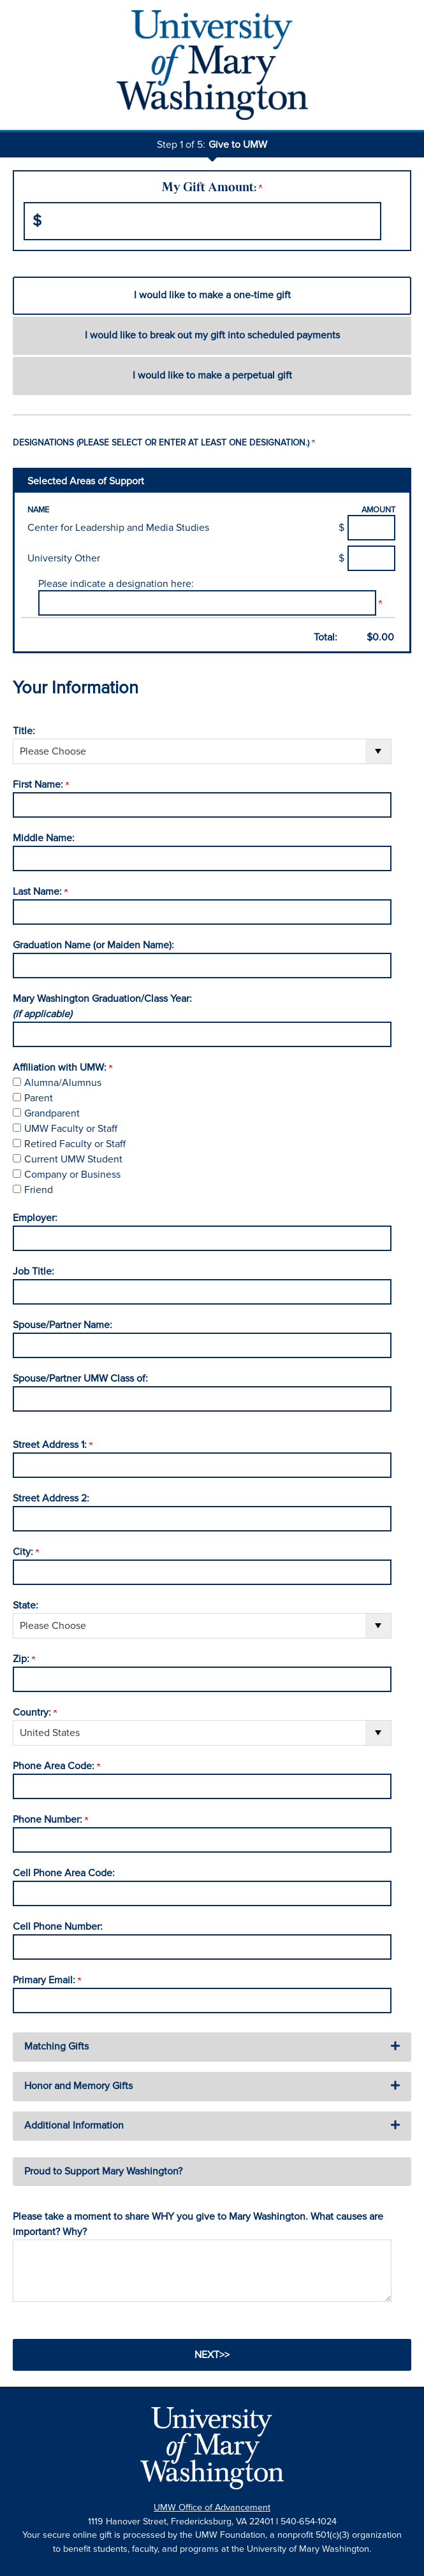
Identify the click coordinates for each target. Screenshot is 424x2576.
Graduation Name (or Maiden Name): (93, 945)
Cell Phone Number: (58, 1926)
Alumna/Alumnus (62, 1082)
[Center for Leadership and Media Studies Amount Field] (371, 527)
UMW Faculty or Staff (70, 1128)
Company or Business (72, 1174)
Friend (38, 1189)
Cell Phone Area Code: (64, 1873)
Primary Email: (47, 1980)
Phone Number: (50, 1819)
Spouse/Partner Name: (62, 1325)
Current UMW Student (73, 1159)
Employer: (35, 1218)
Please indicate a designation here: (116, 583)
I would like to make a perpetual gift (212, 375)
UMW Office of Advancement (212, 2507)
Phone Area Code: (56, 1766)
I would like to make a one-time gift (212, 295)
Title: (24, 731)
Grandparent (52, 1113)
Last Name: (40, 891)
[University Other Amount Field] (371, 558)
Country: (35, 1712)
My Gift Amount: (212, 188)
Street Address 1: (52, 1444)
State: (25, 1605)
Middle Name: (44, 838)
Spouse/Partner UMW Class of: (80, 1378)
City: (26, 1551)
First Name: (41, 784)
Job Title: (33, 1271)
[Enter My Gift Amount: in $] (202, 221)
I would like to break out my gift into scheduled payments (212, 335)
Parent (38, 1098)
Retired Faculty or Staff (75, 1144)
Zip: (24, 1659)
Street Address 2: (51, 1498)
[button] (212, 2047)
